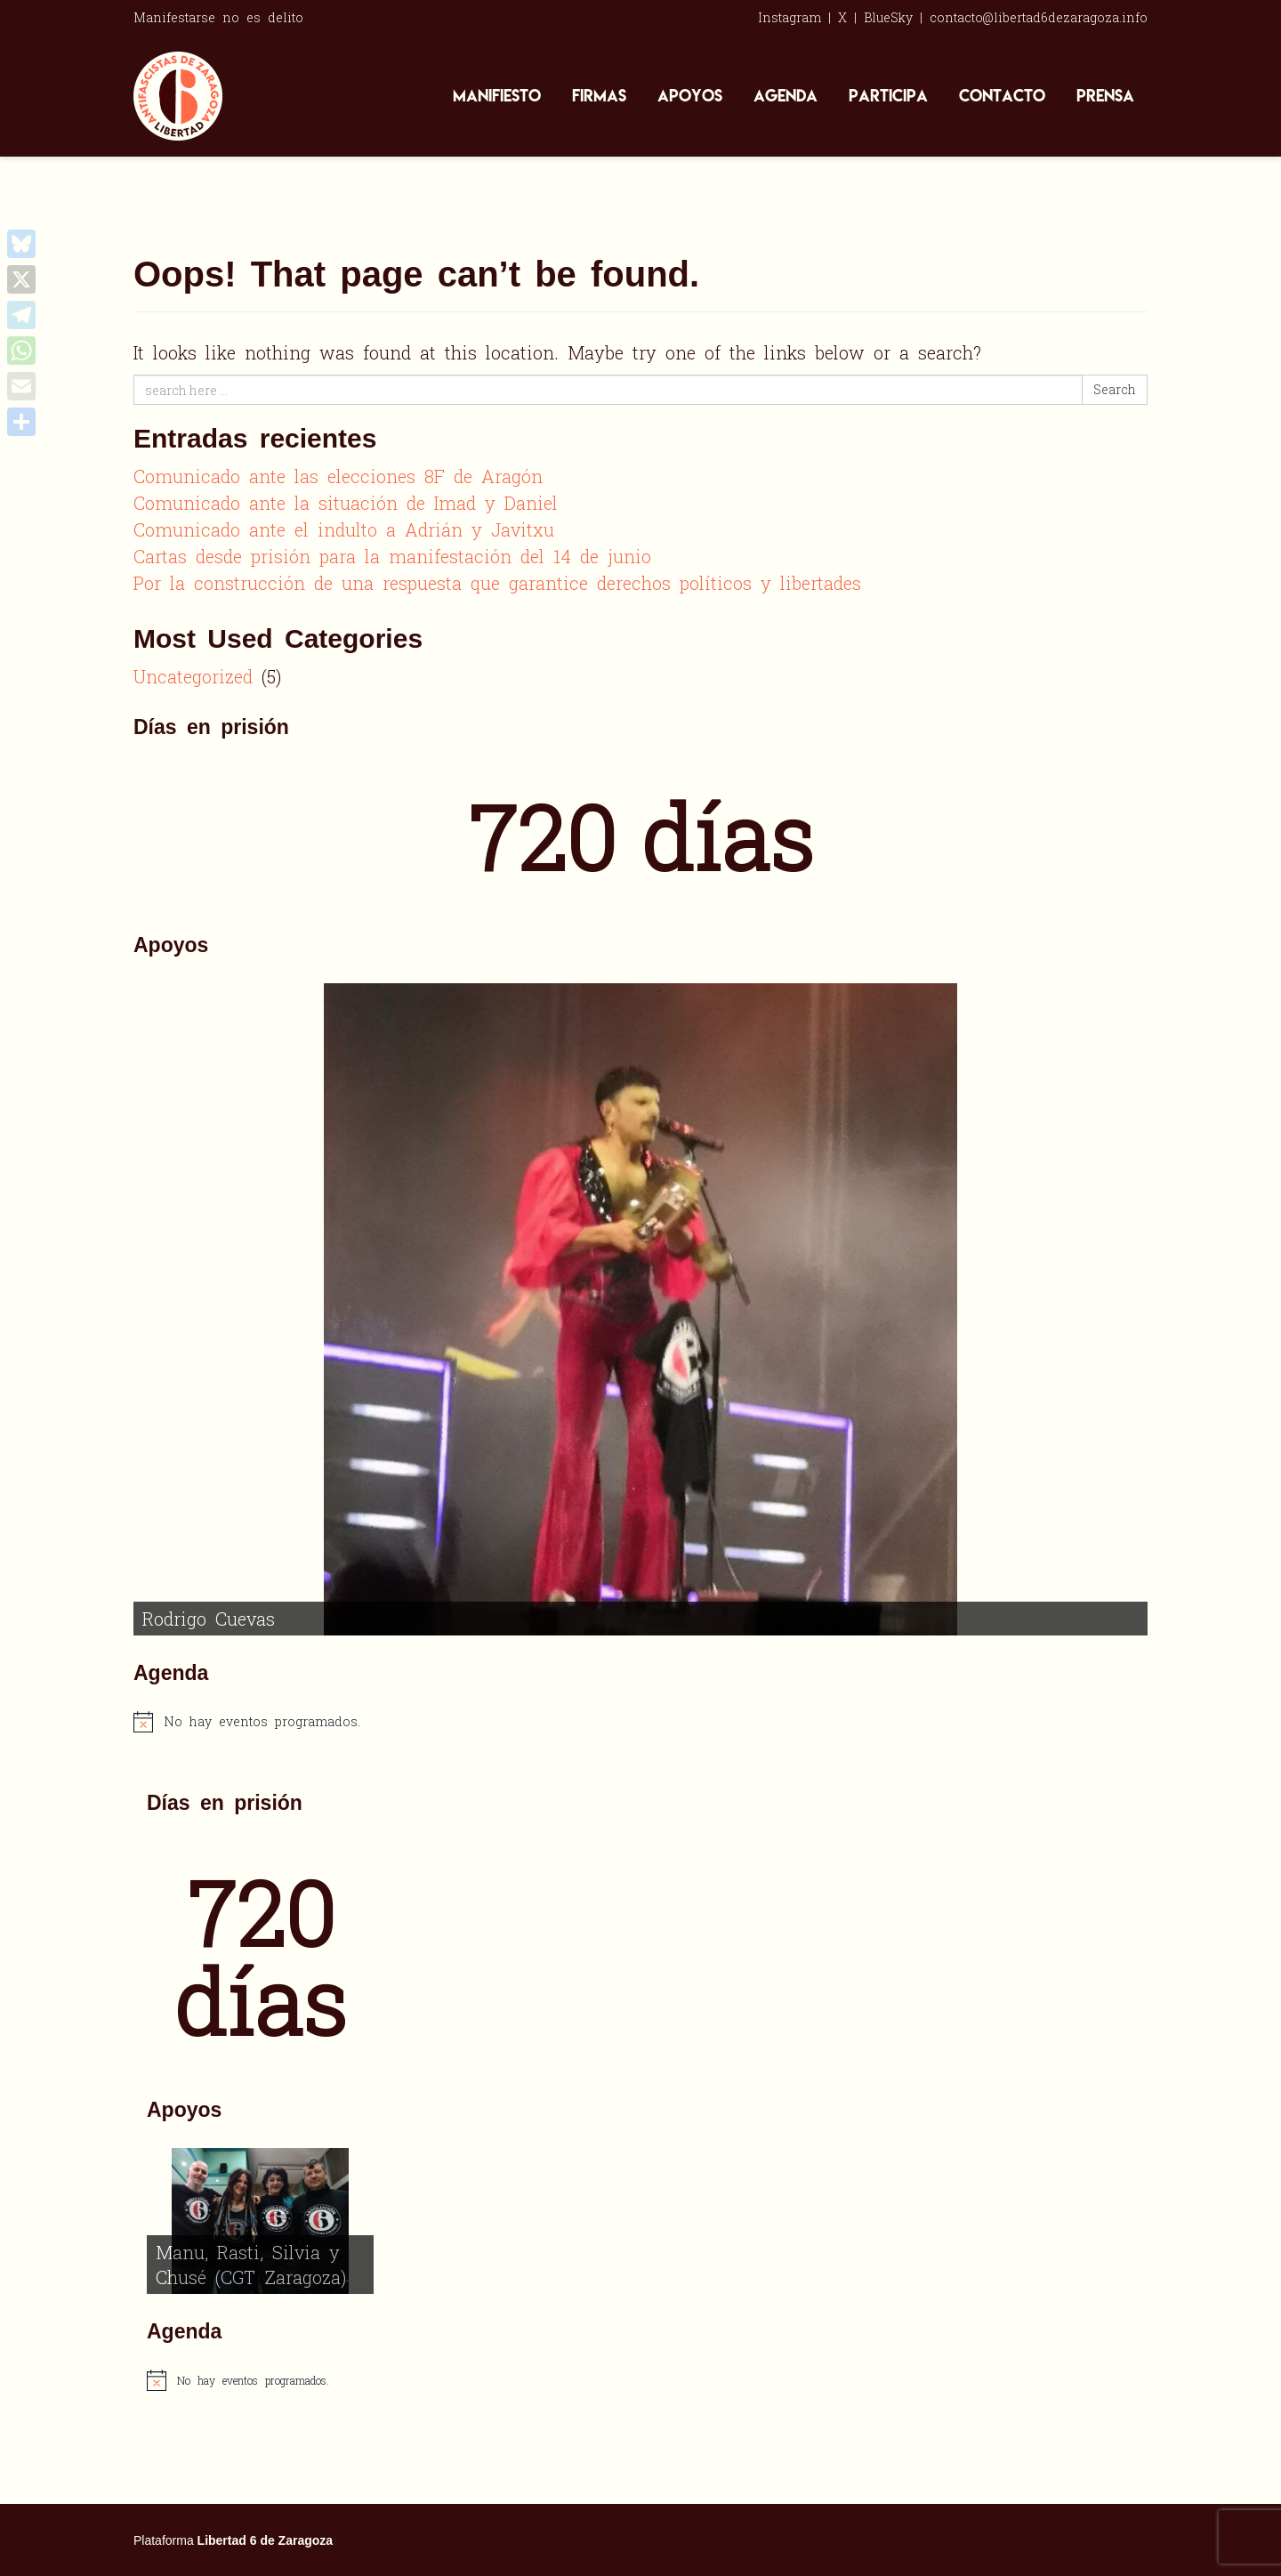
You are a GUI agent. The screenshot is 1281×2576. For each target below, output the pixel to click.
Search (1114, 389)
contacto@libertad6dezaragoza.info (1039, 17)
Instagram (789, 17)
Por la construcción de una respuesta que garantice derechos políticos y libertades (497, 582)
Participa (888, 95)
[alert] (640, 1721)
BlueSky (888, 17)
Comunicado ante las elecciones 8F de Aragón (338, 476)
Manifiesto (497, 95)
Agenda (785, 95)
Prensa (1105, 95)
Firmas (599, 95)
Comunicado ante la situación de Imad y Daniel (345, 502)
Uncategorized (193, 676)
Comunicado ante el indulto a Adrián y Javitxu (343, 529)
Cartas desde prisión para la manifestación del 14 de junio (392, 556)
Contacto (1002, 95)
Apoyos (689, 95)
